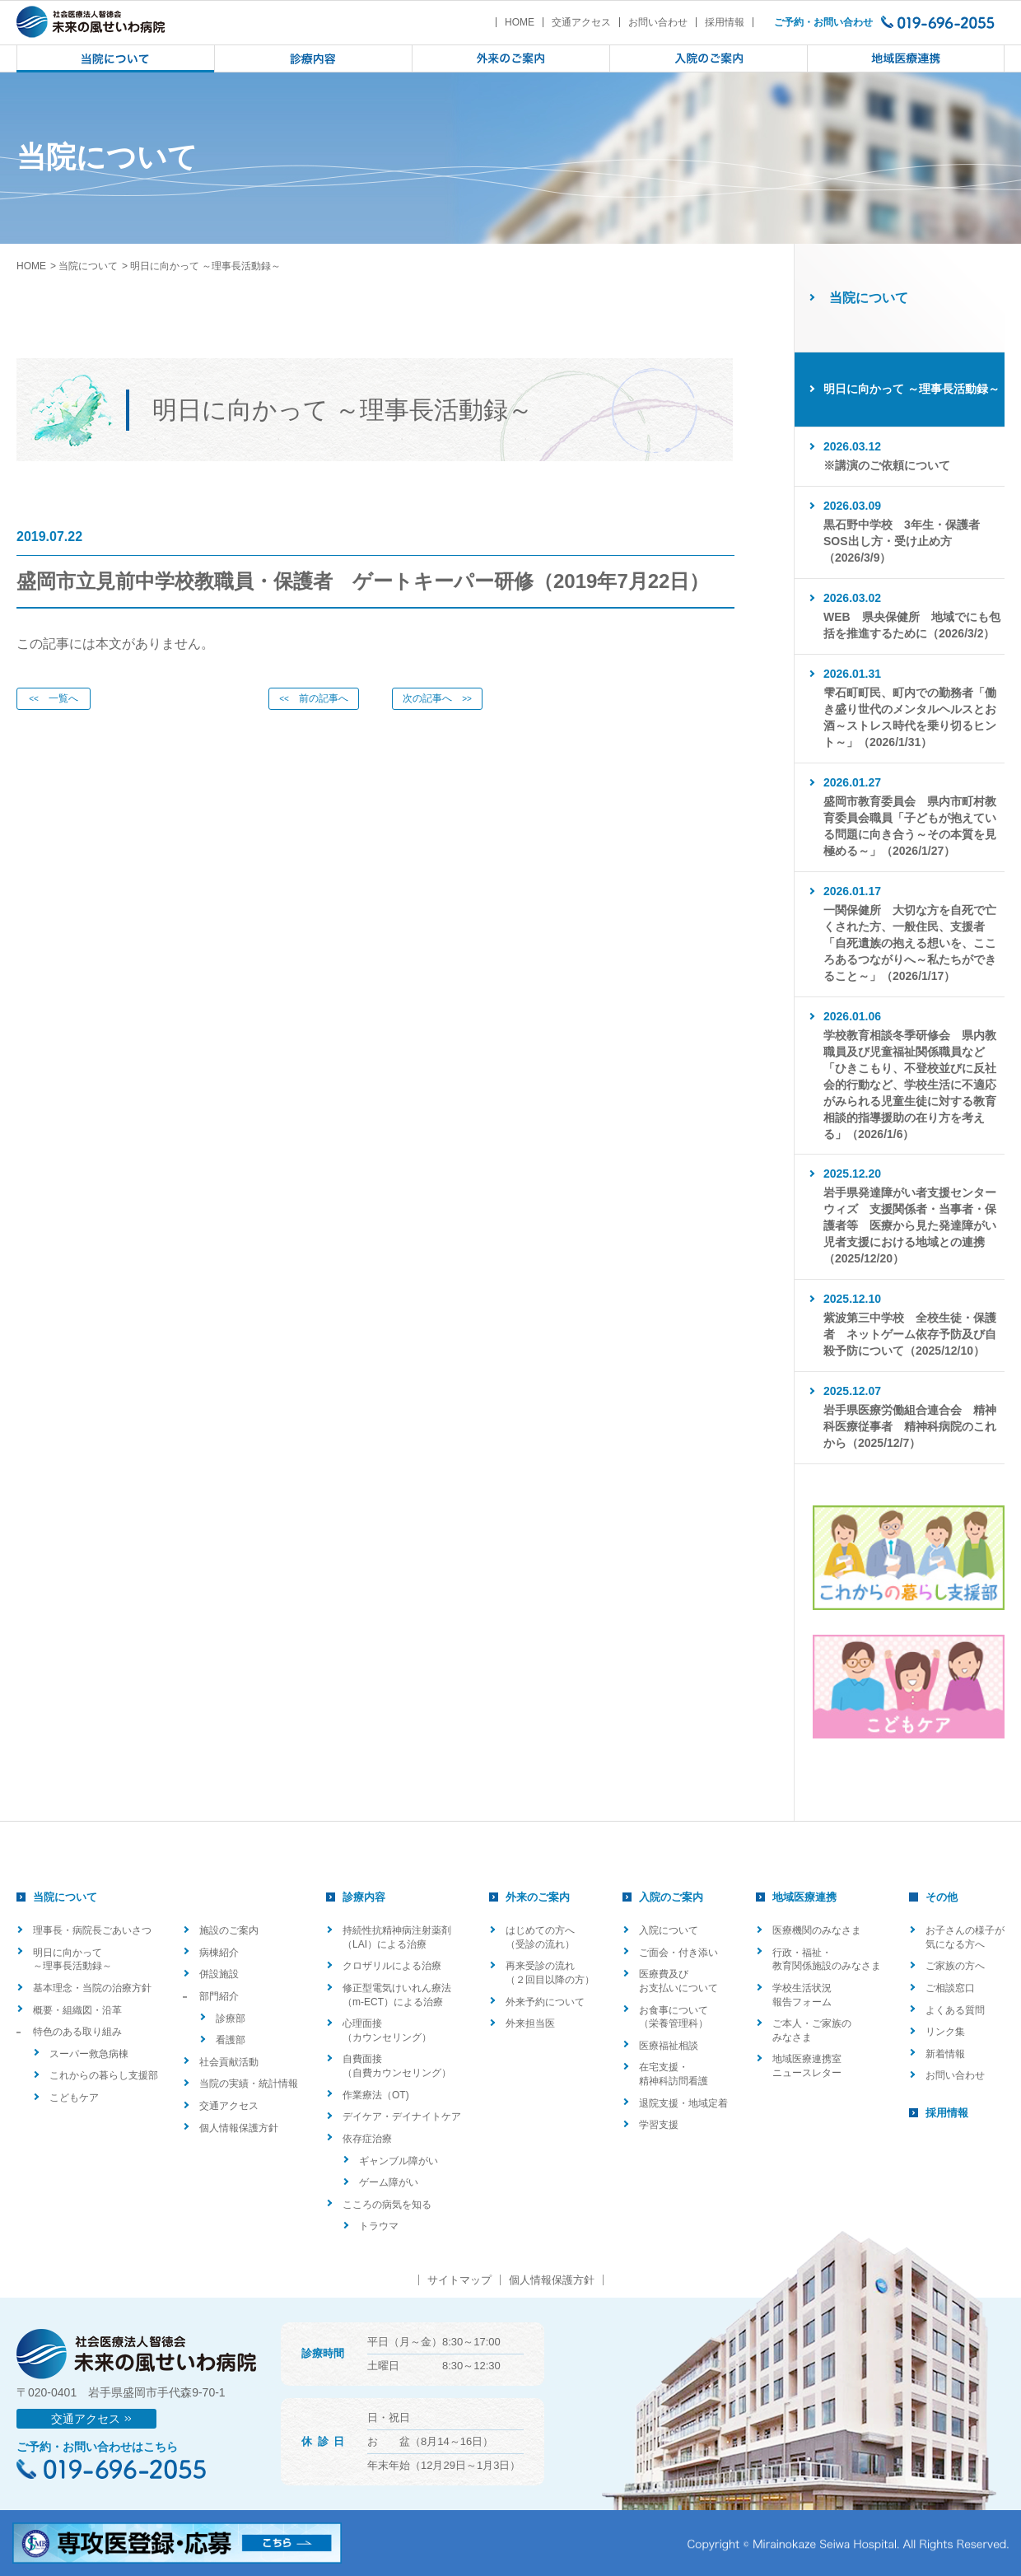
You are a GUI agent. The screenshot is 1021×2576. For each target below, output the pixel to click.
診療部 (230, 2018)
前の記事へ (313, 698)
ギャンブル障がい (398, 2161)
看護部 (230, 2040)
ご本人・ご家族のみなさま (811, 2030)
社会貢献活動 (229, 2062)
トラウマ (379, 2226)
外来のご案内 (538, 1897)
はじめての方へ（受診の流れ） (540, 1937)
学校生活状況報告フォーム (802, 1995)
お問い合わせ (658, 22)
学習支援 (658, 2124)
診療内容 (364, 1897)
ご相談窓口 (950, 1988)
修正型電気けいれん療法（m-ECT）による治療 (397, 1995)
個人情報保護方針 (238, 2128)
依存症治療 (367, 2138)
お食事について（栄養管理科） (673, 2017)
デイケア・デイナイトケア (402, 2116)
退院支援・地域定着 (683, 2103)
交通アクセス (581, 22)
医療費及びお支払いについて (678, 1981)
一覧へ (53, 698)
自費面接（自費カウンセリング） (397, 2066)
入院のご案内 (671, 1897)
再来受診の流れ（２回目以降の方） (550, 1973)
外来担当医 (530, 2023)
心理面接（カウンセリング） (387, 2030)
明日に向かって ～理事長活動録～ (72, 1959)
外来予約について (545, 2002)
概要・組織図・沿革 (77, 2010)
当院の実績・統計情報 (248, 2083)
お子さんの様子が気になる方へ (965, 1937)
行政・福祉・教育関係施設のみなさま (826, 1959)
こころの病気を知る (387, 2204)
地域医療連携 (804, 1897)
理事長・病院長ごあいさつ (92, 1930)
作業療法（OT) (376, 2095)
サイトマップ (459, 2280)
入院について (668, 1930)
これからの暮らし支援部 (103, 2075)
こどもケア (74, 2097)
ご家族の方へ (955, 1966)
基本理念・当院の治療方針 (92, 1988)
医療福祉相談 (668, 2045)
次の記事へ (437, 698)
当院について (88, 266)
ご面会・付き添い (678, 1952)
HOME (519, 22)
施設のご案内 (229, 1930)
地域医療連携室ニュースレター (807, 2066)
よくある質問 (955, 2010)
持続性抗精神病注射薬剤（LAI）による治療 (397, 1937)
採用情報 (724, 22)
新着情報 (945, 2054)
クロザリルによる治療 (392, 1966)
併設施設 (219, 1974)
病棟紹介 (219, 1952)
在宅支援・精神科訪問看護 (673, 2074)
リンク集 (945, 2031)
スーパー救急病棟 (88, 2054)
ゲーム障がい (388, 2182)
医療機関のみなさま (816, 1930)
